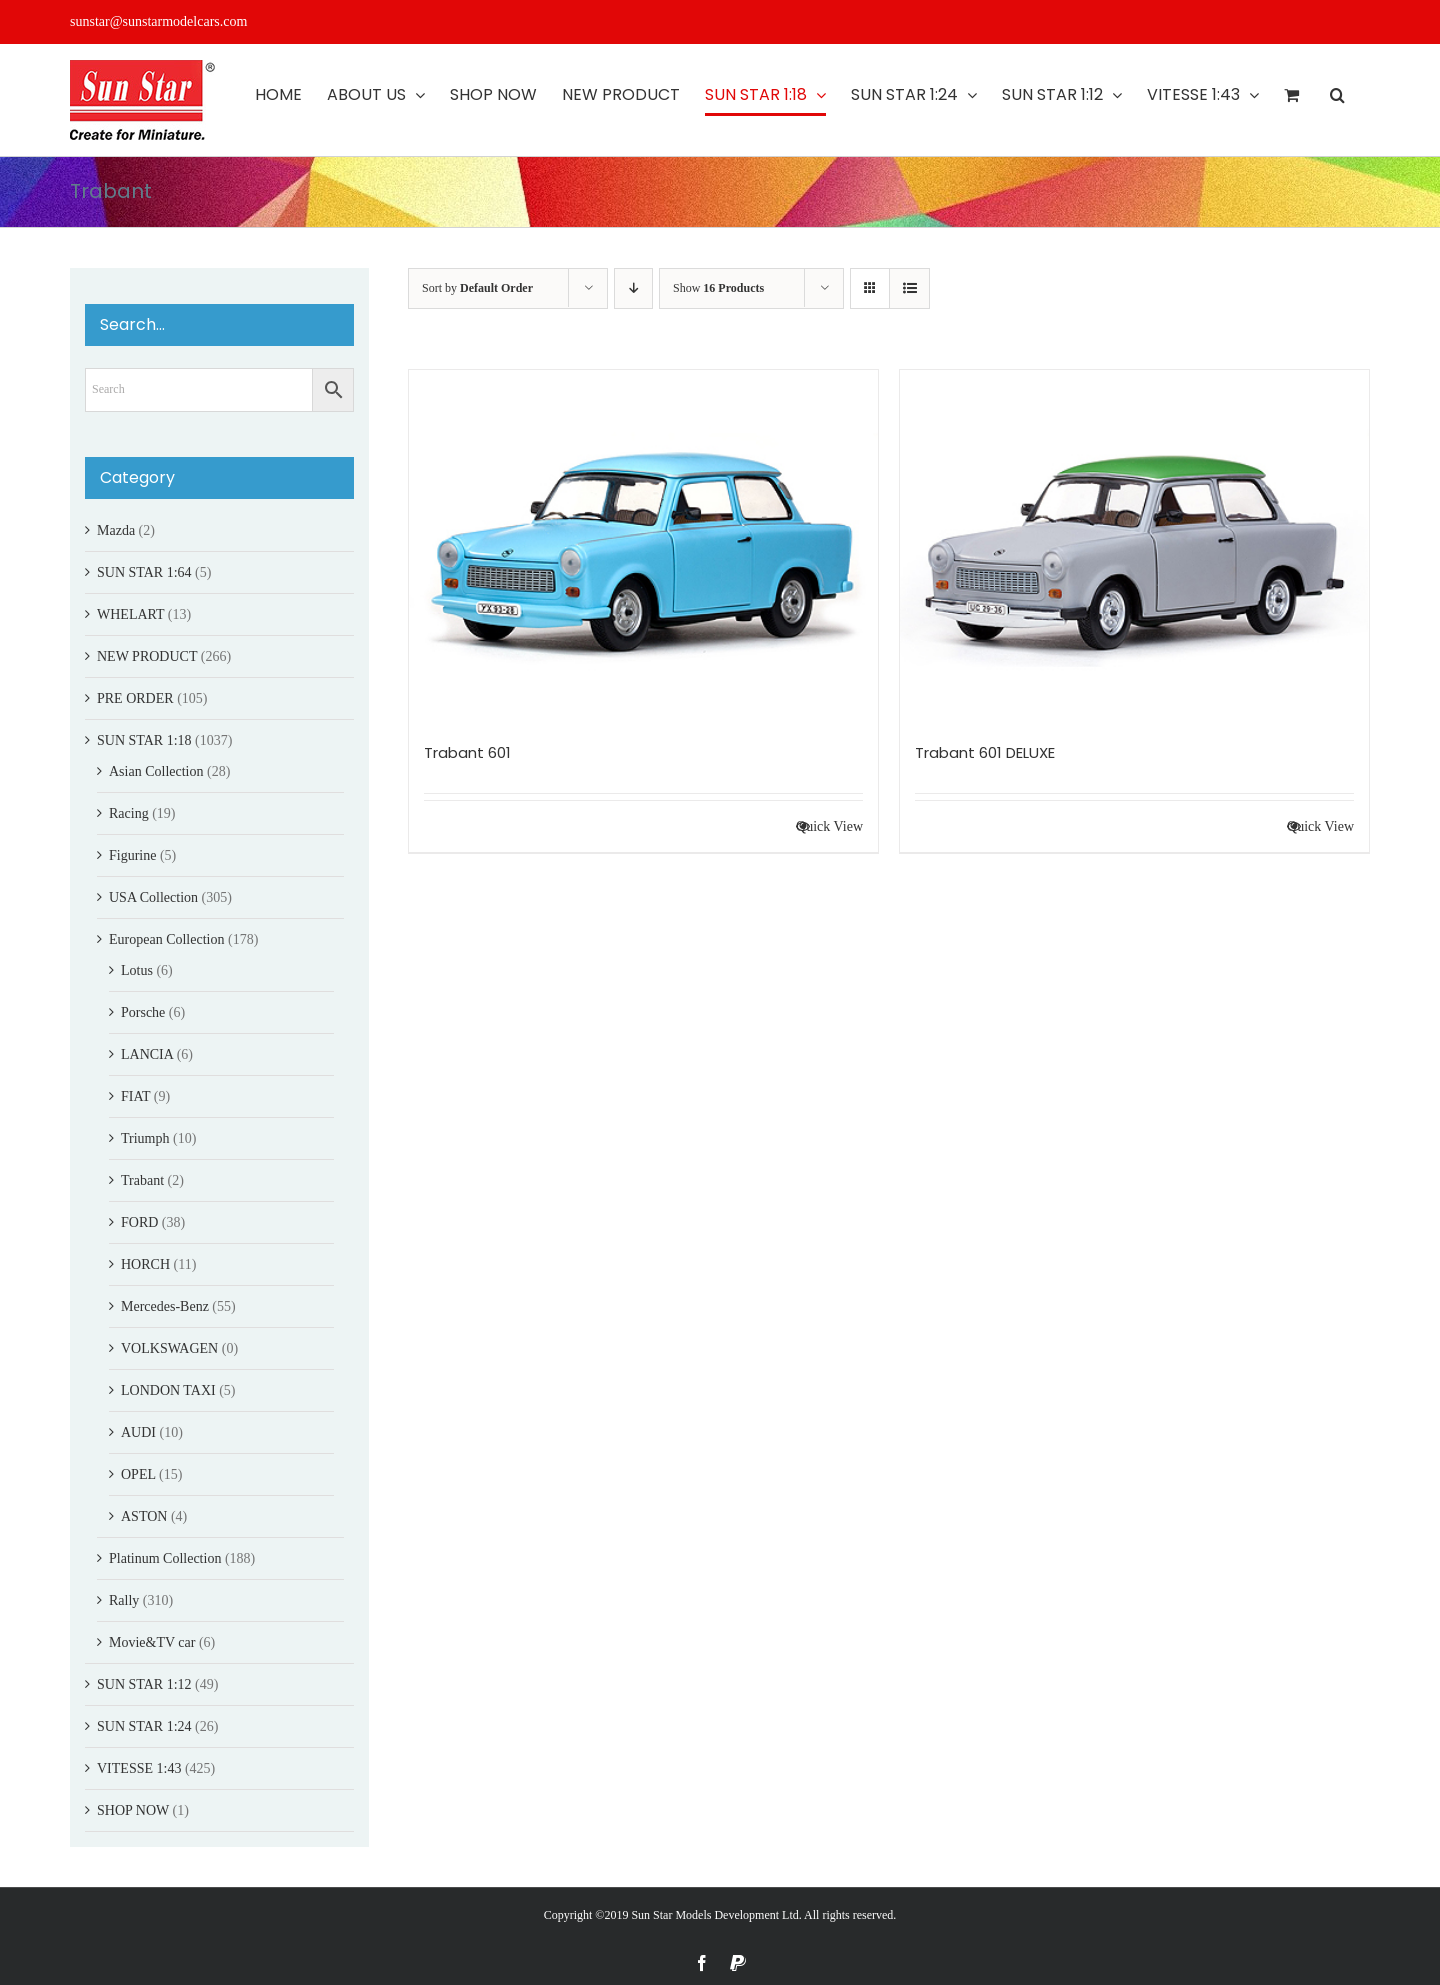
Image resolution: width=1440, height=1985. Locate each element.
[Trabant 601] (643, 546)
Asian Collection (156, 771)
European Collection (166, 939)
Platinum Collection (165, 1558)
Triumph (145, 1138)
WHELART (130, 614)
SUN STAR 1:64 (144, 572)
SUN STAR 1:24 (144, 1726)
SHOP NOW (133, 1810)
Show (718, 288)
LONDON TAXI (168, 1390)
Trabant (142, 1180)
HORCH (145, 1264)
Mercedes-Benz (165, 1306)
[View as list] (909, 288)
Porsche (143, 1012)
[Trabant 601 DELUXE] (1134, 546)
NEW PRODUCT (147, 656)
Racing (129, 813)
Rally (124, 1600)
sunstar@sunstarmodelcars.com (158, 21)
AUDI (138, 1432)
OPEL (138, 1474)
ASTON (144, 1516)
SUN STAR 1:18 (144, 740)
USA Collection (153, 897)
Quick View (829, 826)
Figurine (132, 855)
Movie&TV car (152, 1642)
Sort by (477, 288)
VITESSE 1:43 (139, 1768)
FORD (139, 1222)
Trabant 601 (467, 752)
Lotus (137, 970)
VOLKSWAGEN (169, 1348)
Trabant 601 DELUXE (985, 752)
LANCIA (147, 1054)
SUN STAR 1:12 (144, 1684)
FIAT (135, 1096)
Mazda (116, 530)
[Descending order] (633, 288)
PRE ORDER (135, 698)
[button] (1337, 95)
